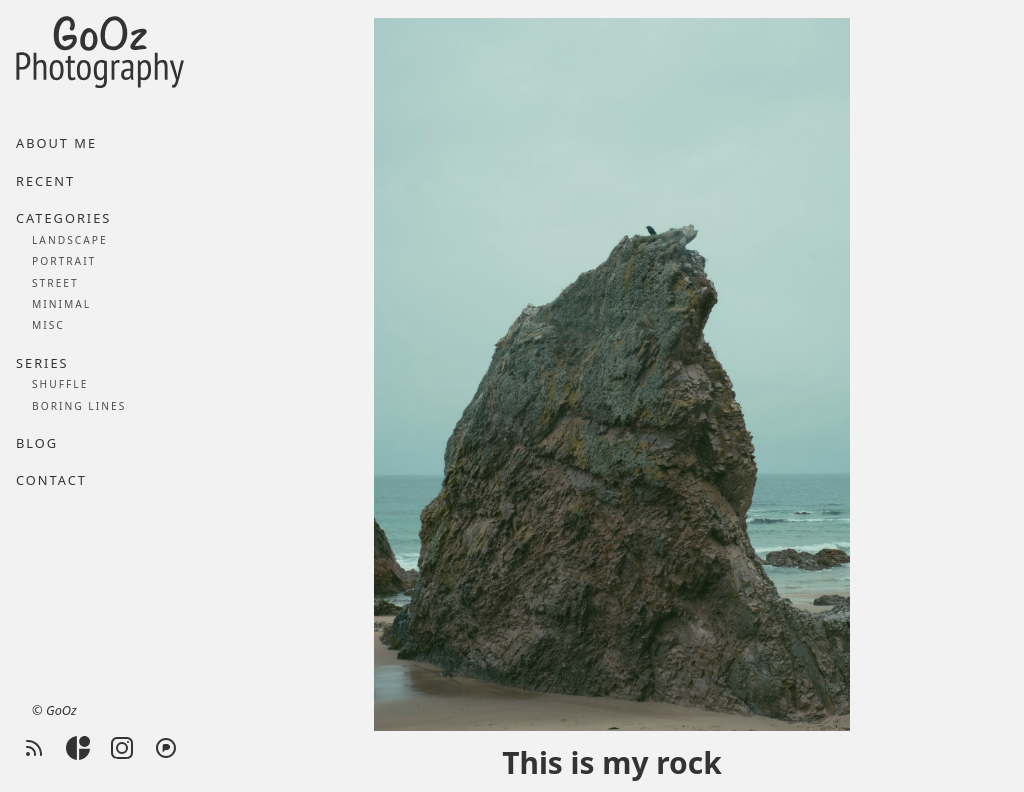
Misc (48, 325)
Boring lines (79, 406)
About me (56, 143)
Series (42, 363)
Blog (37, 443)
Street (55, 283)
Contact (51, 480)
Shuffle (60, 384)
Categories (63, 218)
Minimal (61, 304)
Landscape (70, 240)
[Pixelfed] (166, 748)
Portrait (64, 261)
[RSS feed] (34, 748)
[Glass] (78, 748)
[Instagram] (122, 748)
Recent (45, 181)
